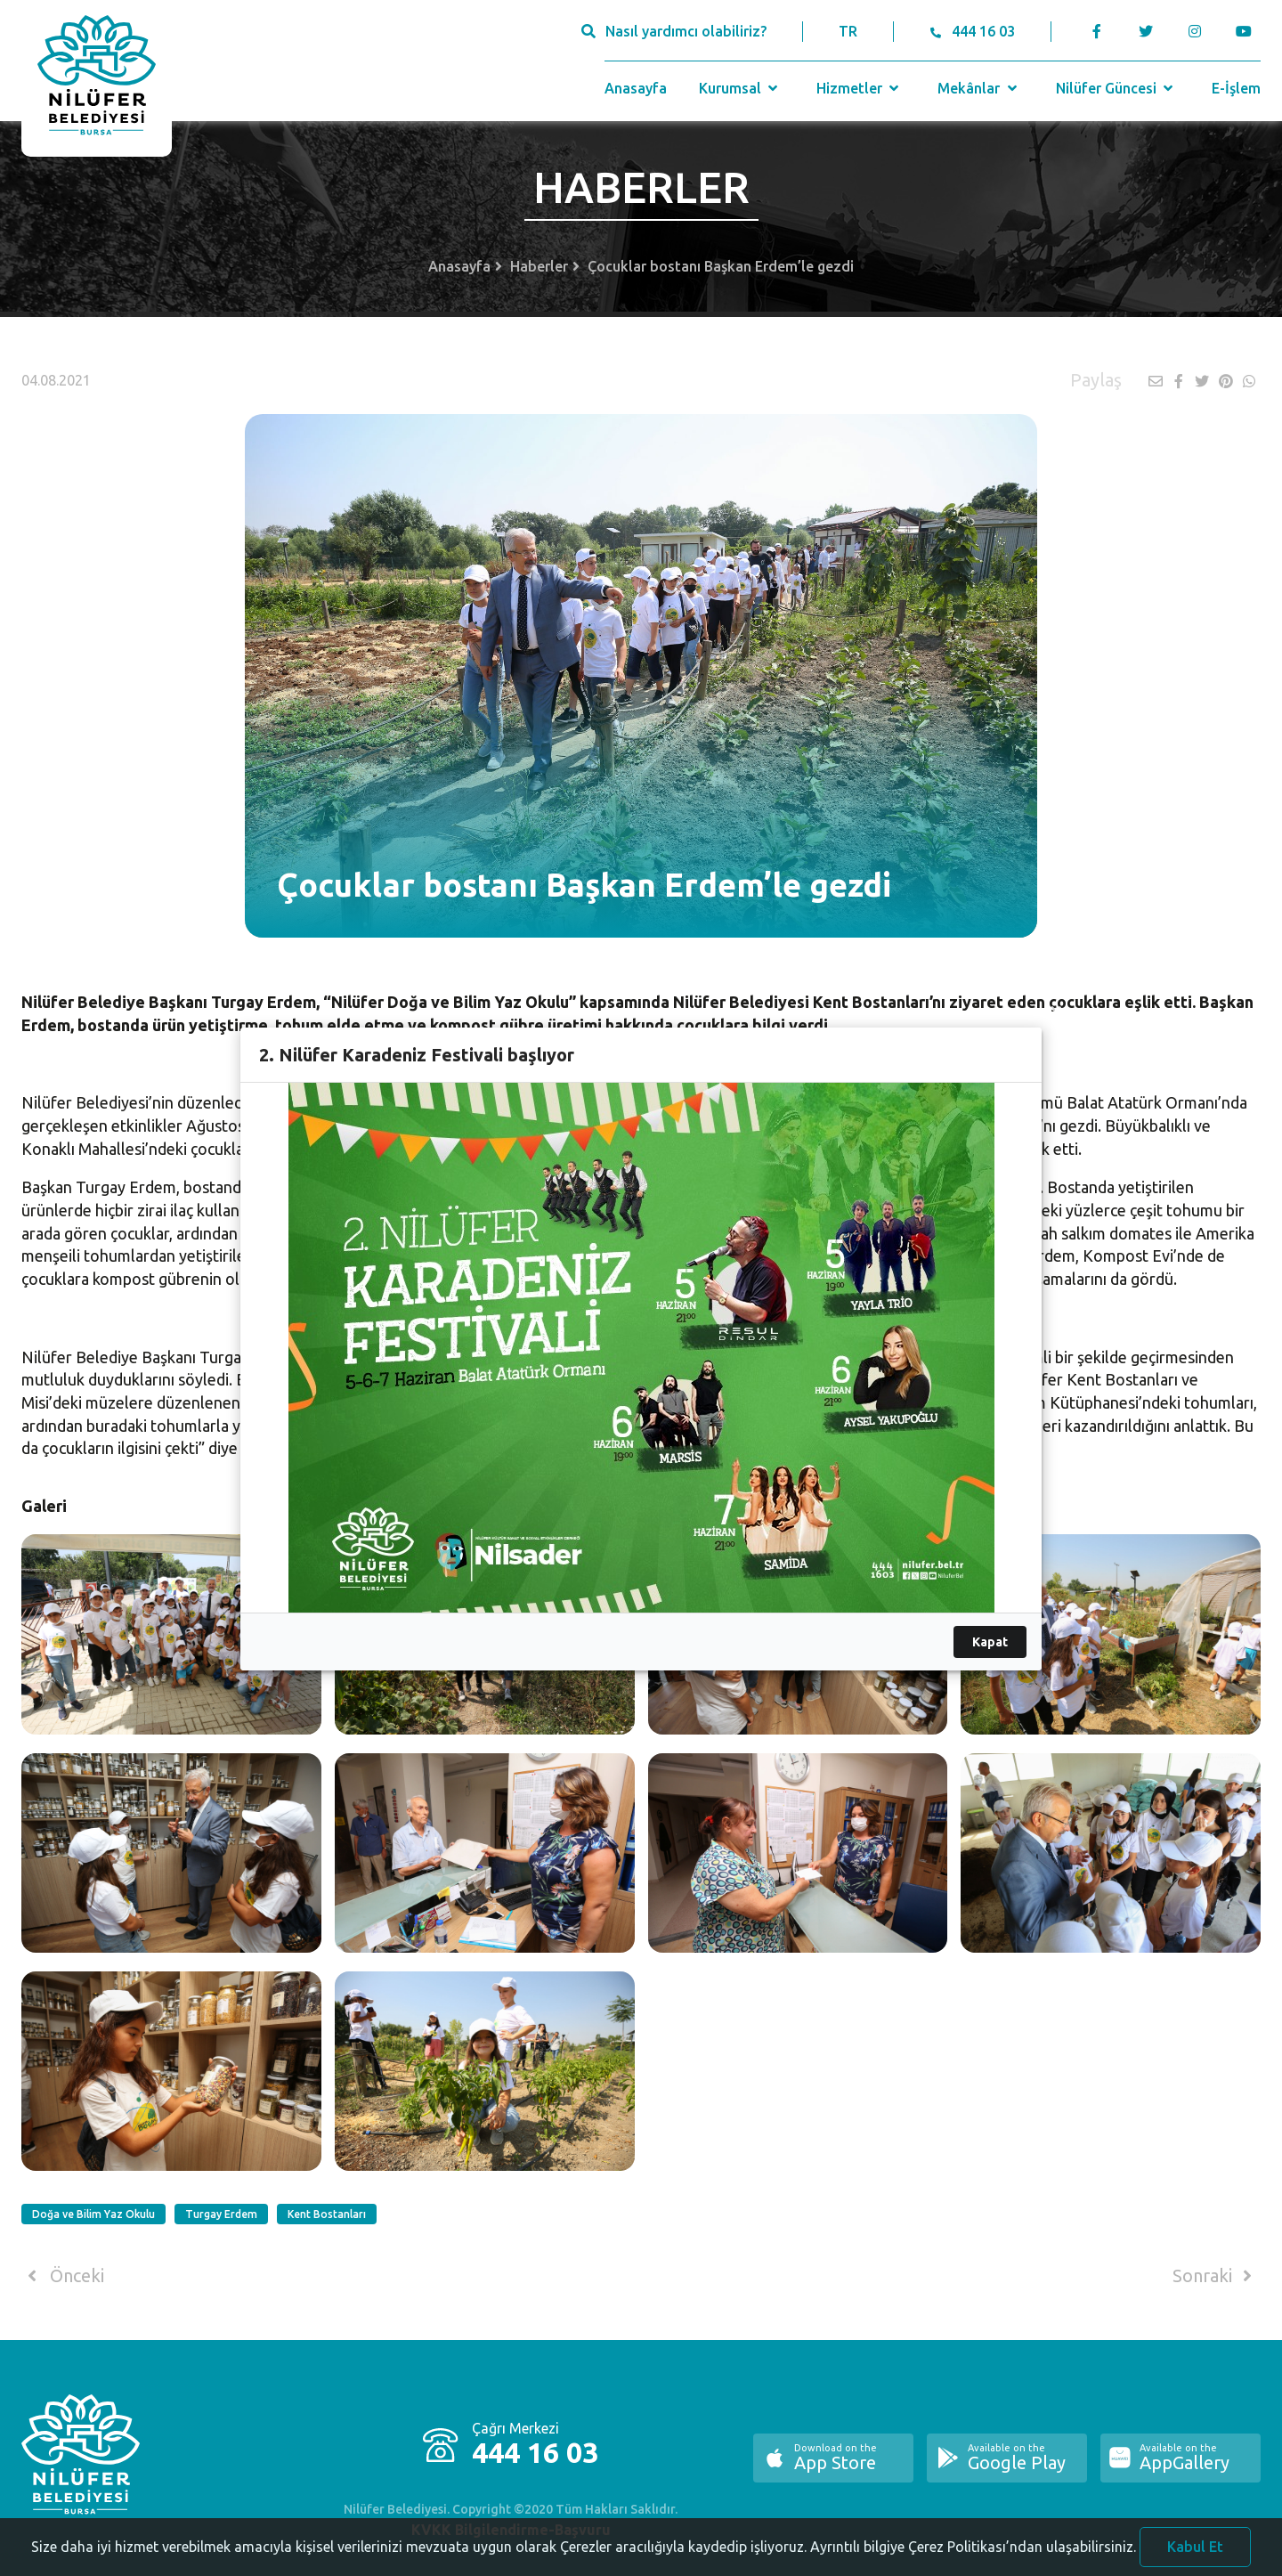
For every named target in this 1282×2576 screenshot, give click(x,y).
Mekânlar (978, 88)
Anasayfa (635, 88)
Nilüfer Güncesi (1116, 88)
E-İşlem (1236, 88)
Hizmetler (859, 88)
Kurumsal (740, 88)
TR (848, 31)
